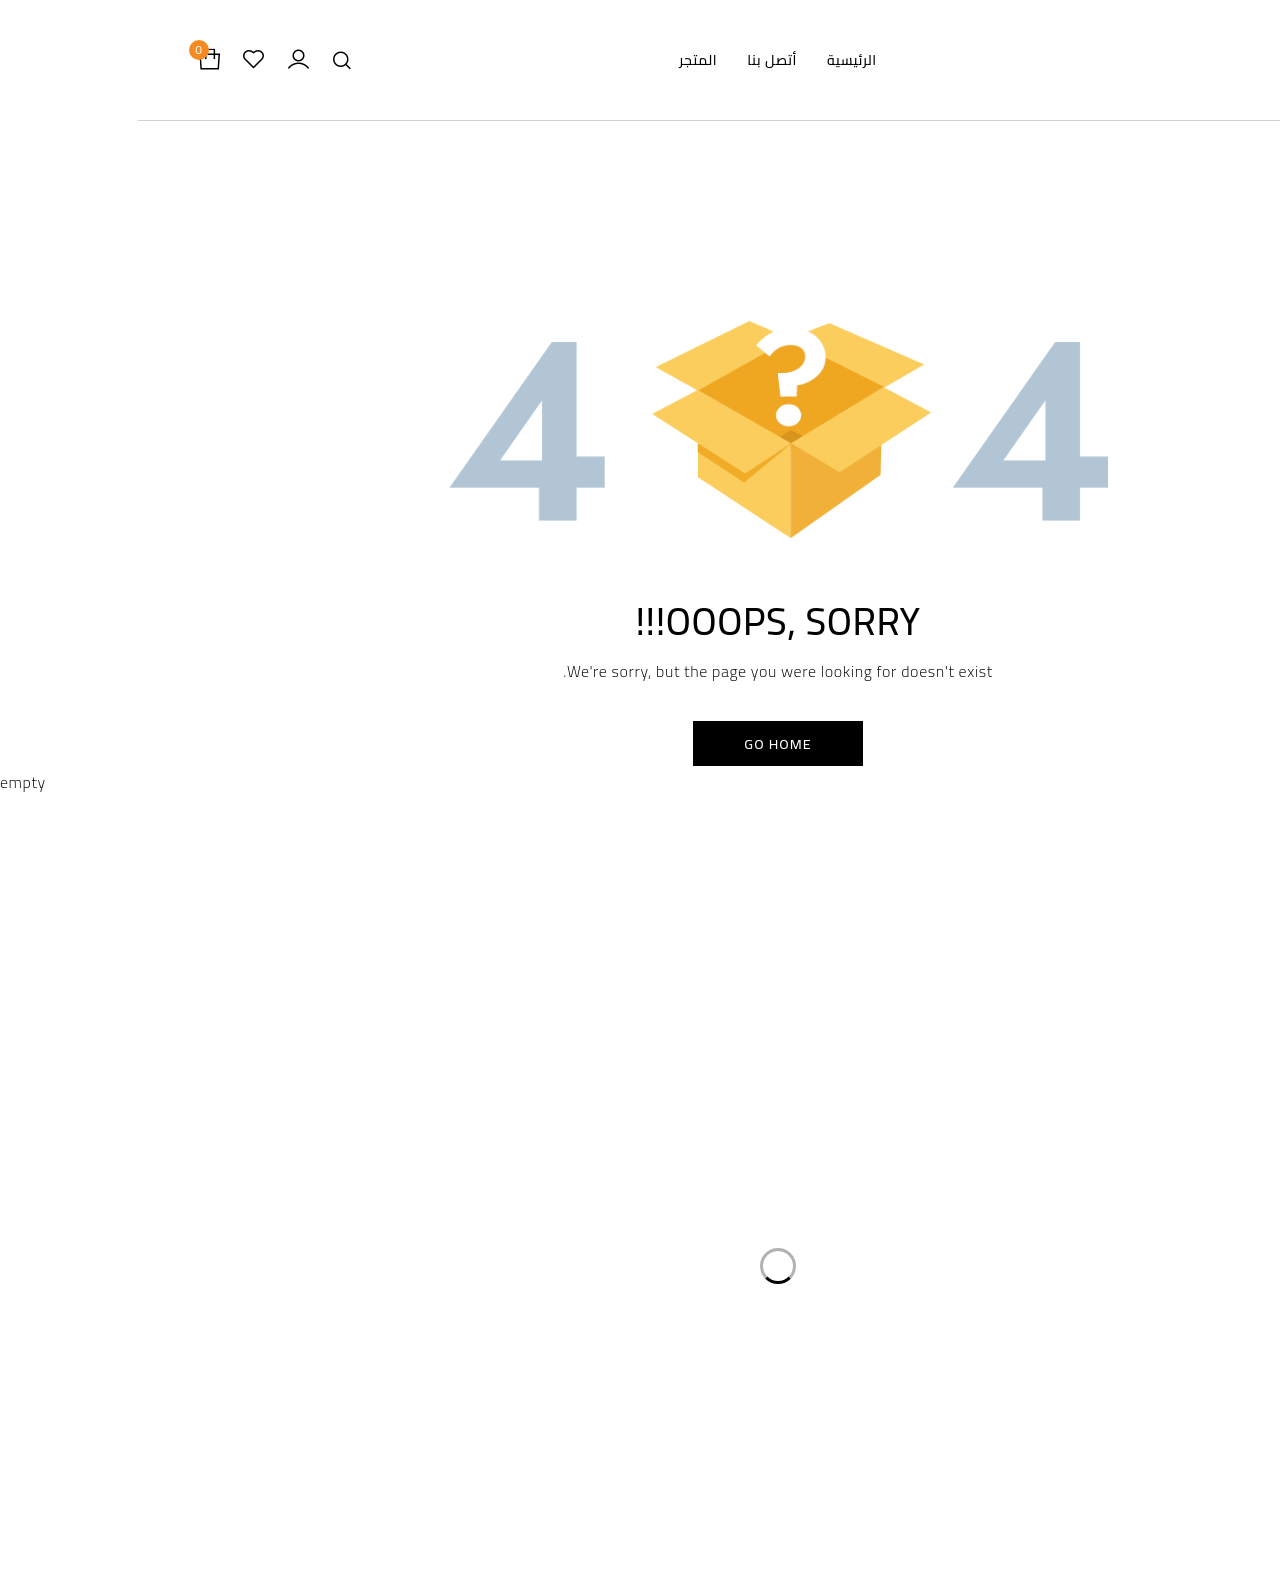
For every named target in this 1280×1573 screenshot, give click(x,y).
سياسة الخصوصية (546, 1051)
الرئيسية (855, 1051)
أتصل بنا (854, 1171)
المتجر (859, 1091)
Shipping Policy (502, 1545)
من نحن (854, 1131)
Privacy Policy (501, 1449)
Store (778, 1473)
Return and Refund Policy (502, 1497)
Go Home (640, 747)
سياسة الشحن (558, 1131)
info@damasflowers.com (263, 1314)
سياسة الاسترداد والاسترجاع (516, 1091)
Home (778, 1425)
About (778, 1521)
